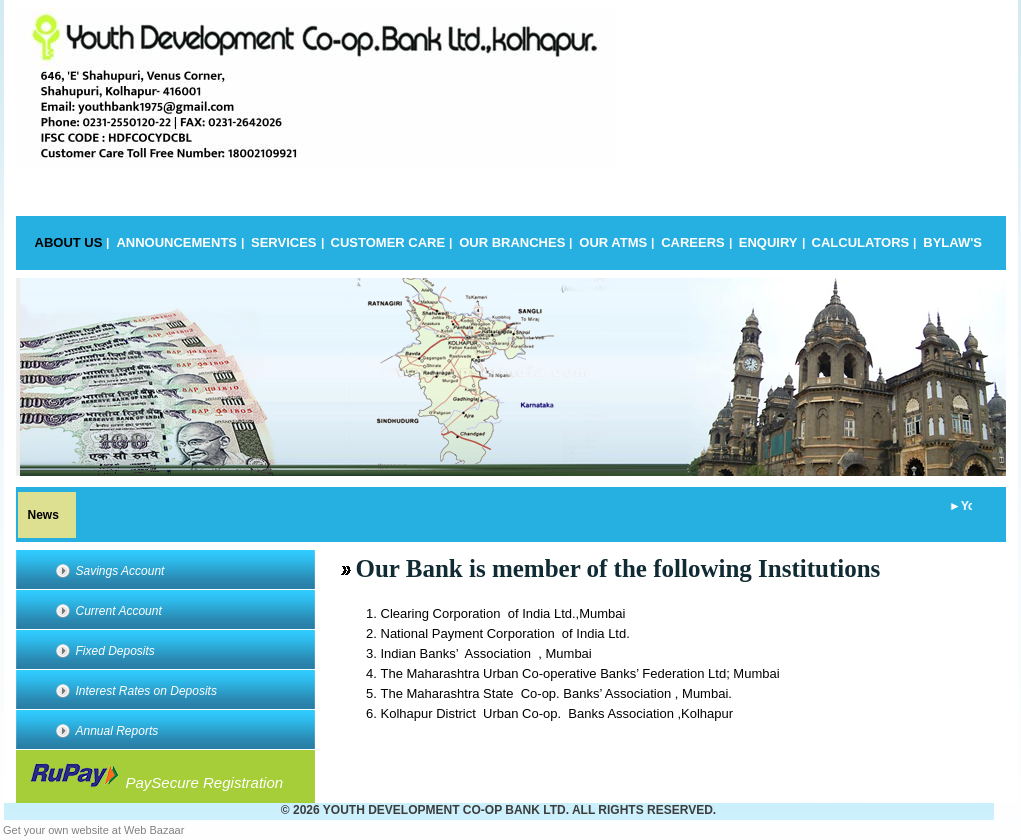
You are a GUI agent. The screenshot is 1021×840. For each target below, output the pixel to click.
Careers (693, 242)
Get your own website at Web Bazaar (93, 830)
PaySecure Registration (155, 777)
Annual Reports (117, 731)
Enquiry (768, 242)
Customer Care (388, 242)
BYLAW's (952, 242)
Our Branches (512, 242)
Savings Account (120, 571)
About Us (69, 242)
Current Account (119, 611)
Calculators (861, 242)
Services (284, 242)
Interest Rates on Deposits (146, 691)
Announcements (176, 242)
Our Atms (613, 242)
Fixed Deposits (115, 651)
